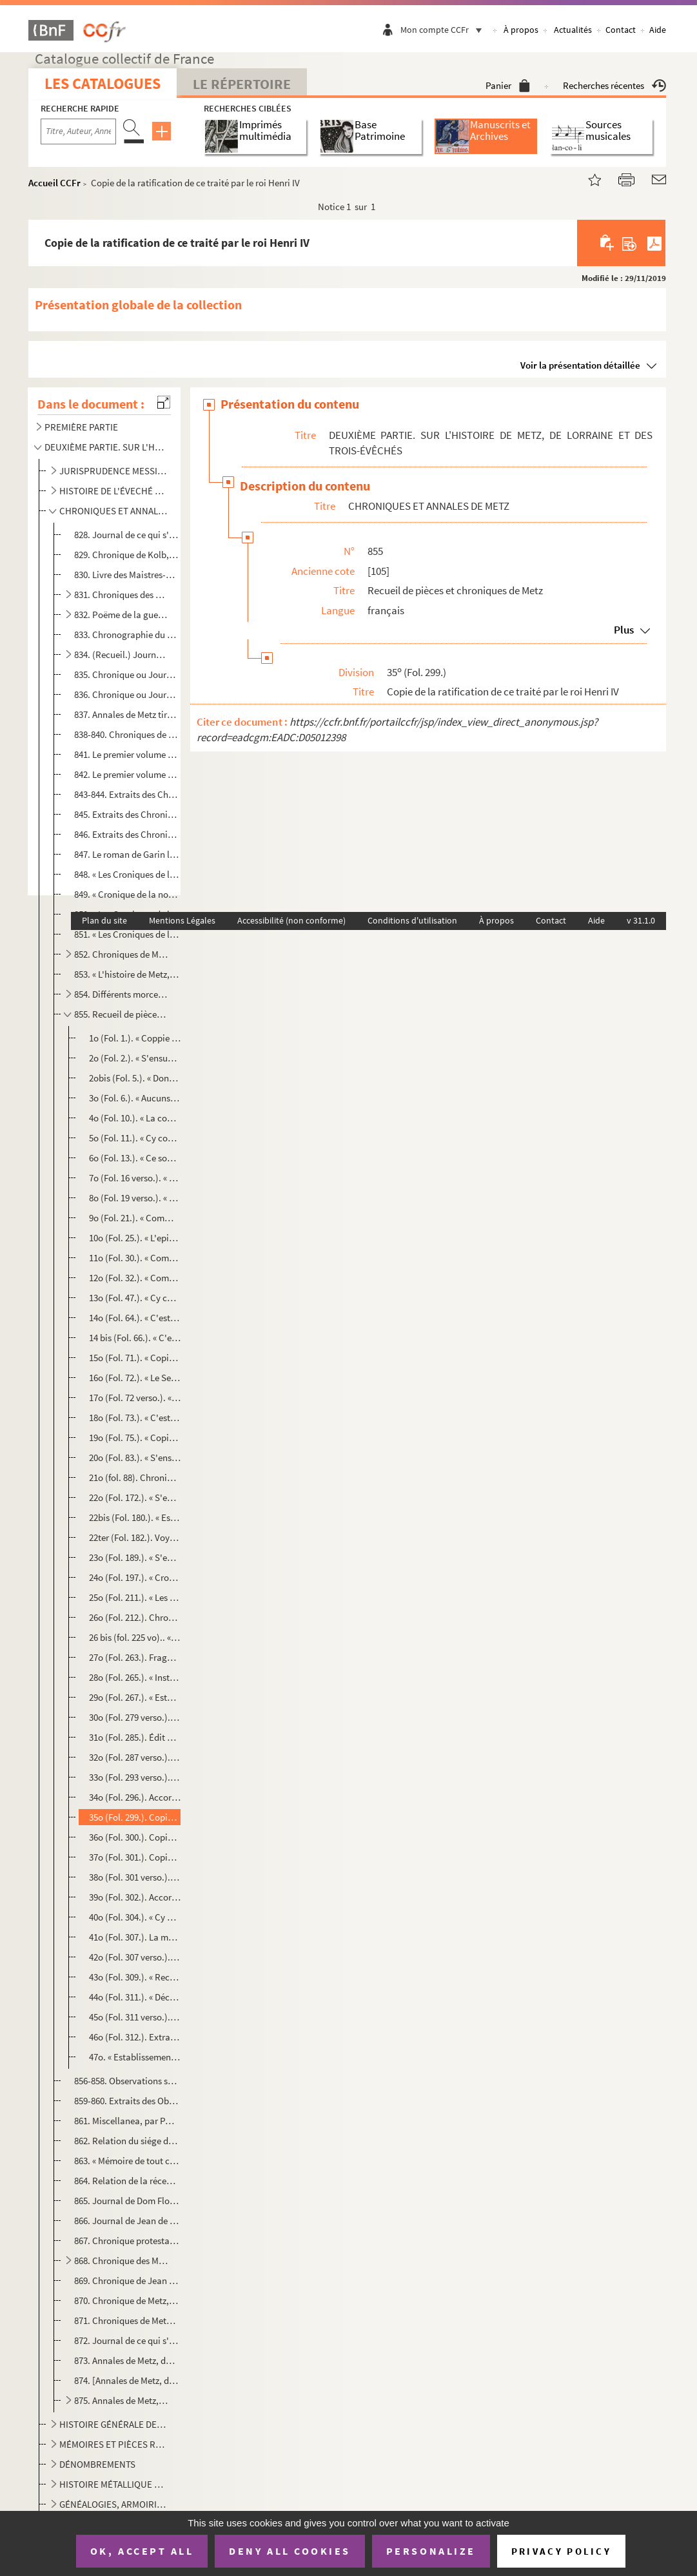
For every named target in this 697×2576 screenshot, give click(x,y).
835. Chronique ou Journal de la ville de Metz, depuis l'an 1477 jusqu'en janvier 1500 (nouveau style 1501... (126, 674)
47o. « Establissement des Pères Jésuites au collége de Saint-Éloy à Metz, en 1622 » (135, 2057)
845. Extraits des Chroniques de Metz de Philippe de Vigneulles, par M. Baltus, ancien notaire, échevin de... (126, 814)
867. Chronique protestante (126, 2240)
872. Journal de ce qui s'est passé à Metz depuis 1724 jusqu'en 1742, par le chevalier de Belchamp (126, 2340)
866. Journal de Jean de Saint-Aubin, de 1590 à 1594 (126, 2220)
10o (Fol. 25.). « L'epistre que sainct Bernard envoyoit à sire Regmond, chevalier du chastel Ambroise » (135, 1238)
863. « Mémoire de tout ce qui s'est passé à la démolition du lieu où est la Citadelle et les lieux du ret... (126, 2161)
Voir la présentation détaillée (580, 365)
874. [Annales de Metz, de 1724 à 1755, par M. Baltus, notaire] (126, 2380)
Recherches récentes (614, 85)
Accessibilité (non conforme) (291, 920)
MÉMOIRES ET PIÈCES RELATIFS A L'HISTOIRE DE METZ (113, 2444)
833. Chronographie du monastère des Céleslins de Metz (126, 634)
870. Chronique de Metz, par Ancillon (126, 2300)
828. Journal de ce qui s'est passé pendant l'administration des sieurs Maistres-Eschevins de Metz (126, 534)
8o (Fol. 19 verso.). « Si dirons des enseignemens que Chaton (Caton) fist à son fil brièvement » (135, 1198)
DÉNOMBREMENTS (97, 2464)
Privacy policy (561, 2551)
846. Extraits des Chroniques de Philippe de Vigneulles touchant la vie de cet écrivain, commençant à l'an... (126, 834)
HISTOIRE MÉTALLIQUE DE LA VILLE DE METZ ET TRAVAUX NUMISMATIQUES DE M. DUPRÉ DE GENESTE (113, 2484)
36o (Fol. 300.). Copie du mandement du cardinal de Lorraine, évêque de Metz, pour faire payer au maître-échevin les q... (135, 1837)
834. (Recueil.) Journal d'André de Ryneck (121, 654)
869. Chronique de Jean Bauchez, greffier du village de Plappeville (126, 2280)
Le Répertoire (242, 84)
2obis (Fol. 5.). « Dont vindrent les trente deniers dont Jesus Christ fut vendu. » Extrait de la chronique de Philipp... (135, 1078)
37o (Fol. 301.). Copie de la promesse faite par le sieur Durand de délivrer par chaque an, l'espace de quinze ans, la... (135, 1857)
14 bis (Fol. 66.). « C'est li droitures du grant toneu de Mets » (135, 1338)
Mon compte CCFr (444, 29)
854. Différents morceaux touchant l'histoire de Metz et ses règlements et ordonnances (121, 994)
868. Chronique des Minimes (121, 2260)
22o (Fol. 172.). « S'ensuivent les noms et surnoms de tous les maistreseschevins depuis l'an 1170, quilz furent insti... (135, 1497)
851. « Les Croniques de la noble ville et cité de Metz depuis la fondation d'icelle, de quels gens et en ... (126, 934)
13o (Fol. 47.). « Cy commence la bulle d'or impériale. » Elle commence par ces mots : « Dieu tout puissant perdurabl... (135, 1298)
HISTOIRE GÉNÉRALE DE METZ (113, 2424)
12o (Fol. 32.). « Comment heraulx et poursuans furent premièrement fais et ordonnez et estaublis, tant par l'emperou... (135, 1278)
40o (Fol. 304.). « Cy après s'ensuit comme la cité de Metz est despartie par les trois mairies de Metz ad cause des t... (135, 1917)
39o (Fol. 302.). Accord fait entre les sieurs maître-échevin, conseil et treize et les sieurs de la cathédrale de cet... (135, 1897)
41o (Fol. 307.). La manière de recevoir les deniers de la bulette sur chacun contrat (135, 1937)
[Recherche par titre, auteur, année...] (78, 131)
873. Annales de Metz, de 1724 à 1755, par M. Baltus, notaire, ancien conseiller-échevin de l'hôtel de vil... (126, 2360)
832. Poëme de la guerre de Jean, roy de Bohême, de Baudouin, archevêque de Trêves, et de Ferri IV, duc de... (121, 614)
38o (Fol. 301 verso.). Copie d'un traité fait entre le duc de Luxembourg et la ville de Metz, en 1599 (135, 1877)
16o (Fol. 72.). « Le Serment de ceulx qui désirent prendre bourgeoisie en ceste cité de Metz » (135, 1377)
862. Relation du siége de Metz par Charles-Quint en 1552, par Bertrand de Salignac (126, 2141)
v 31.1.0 (641, 920)
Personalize (431, 2550)
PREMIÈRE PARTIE (81, 427)
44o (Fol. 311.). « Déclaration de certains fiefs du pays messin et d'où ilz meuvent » (135, 1997)
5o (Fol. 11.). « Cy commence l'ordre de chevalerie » (135, 1138)
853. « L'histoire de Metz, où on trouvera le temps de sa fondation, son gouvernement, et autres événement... (126, 974)
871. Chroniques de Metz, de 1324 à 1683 (126, 2320)
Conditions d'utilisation (412, 920)
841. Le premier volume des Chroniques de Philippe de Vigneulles (126, 754)
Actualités (573, 29)
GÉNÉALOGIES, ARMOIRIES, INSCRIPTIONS (113, 2504)
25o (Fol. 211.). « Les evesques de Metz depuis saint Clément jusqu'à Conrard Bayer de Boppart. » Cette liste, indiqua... (135, 1597)
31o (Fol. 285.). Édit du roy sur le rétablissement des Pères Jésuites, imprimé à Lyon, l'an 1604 (135, 1737)
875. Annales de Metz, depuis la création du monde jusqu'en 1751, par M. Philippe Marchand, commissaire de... (121, 2400)
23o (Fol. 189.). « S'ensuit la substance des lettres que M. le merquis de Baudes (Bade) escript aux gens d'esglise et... (135, 1557)
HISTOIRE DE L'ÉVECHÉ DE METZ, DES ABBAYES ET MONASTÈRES (113, 491)
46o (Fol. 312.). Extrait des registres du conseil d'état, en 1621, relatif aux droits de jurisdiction (135, 2037)
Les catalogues (102, 83)
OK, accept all (141, 2550)
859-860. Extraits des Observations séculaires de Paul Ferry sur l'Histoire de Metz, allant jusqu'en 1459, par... (126, 2101)
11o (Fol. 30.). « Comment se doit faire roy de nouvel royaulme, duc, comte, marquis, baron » (135, 1258)
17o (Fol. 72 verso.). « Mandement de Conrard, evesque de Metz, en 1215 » (135, 1397)
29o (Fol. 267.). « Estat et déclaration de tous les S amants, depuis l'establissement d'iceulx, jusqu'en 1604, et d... (135, 1697)
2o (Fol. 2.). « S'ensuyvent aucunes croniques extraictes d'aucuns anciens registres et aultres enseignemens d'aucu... (135, 1058)
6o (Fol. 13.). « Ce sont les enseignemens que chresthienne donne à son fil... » (135, 1158)
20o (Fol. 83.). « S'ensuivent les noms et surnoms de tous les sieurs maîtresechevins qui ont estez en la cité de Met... (135, 1457)
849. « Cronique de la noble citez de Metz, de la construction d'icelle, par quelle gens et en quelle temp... (126, 894)
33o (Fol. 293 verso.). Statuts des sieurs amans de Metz (135, 1777)
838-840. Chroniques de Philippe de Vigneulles (126, 734)
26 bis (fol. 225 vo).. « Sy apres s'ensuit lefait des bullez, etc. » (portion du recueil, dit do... (135, 1637)
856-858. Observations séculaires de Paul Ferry (126, 2081)
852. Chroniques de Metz (121, 954)
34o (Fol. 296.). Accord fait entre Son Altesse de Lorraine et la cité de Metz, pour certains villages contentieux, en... (135, 1797)
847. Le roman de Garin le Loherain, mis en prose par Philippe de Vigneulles (126, 854)
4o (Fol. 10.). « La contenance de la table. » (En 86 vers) (135, 1118)
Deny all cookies (289, 2550)
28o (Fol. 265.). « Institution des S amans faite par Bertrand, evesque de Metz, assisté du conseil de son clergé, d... (135, 1677)
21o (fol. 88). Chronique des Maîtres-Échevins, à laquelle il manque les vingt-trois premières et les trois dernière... (135, 1477)
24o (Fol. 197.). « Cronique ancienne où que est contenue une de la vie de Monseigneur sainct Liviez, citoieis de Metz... (135, 1577)
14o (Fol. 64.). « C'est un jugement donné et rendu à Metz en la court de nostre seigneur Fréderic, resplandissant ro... (135, 1318)
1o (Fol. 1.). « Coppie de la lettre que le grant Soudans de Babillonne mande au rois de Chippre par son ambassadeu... (135, 1038)
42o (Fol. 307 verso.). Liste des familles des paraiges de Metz (135, 1957)
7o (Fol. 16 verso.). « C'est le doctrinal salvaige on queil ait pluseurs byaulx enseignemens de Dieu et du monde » (135, 1178)
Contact (620, 29)
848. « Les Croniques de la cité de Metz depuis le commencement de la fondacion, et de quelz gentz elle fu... (126, 874)
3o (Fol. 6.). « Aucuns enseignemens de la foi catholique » (135, 1098)
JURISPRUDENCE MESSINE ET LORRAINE (113, 471)
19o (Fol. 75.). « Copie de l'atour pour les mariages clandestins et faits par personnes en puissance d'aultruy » (135, 1437)
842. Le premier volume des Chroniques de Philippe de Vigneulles (126, 774)
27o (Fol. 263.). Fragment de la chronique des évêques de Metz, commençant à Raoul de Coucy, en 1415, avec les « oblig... (135, 1657)
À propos (521, 29)
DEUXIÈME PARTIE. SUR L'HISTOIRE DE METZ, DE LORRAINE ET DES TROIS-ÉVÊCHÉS (105, 447)
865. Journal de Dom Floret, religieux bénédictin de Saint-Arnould (126, 2200)
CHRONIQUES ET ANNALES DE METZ (113, 511)
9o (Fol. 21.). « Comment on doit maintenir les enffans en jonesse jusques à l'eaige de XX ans (135, 1218)
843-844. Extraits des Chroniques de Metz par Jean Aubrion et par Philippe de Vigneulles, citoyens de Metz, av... (126, 794)
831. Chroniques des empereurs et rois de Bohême (121, 594)
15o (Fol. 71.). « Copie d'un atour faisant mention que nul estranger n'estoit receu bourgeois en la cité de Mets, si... (135, 1357)
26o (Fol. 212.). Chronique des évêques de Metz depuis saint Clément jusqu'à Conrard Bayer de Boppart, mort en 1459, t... (135, 1617)
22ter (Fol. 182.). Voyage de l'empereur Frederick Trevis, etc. (135, 1537)
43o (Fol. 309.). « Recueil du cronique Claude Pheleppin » (135, 1977)
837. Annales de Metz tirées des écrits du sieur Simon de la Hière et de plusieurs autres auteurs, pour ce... (126, 714)
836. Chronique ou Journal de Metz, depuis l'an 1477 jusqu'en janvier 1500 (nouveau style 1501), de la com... (126, 694)
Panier (508, 85)
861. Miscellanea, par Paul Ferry (126, 2121)
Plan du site (104, 920)
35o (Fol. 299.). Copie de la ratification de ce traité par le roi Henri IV (135, 1817)
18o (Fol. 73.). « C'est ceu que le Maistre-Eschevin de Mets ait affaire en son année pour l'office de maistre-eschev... (135, 1417)
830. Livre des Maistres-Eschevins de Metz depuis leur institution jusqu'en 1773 (126, 574)
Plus (624, 630)
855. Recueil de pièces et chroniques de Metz (121, 1014)
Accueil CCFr (54, 183)
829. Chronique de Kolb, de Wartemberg (126, 554)
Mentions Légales (182, 920)
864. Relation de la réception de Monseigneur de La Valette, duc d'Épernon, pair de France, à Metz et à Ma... (126, 2180)
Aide (657, 29)
